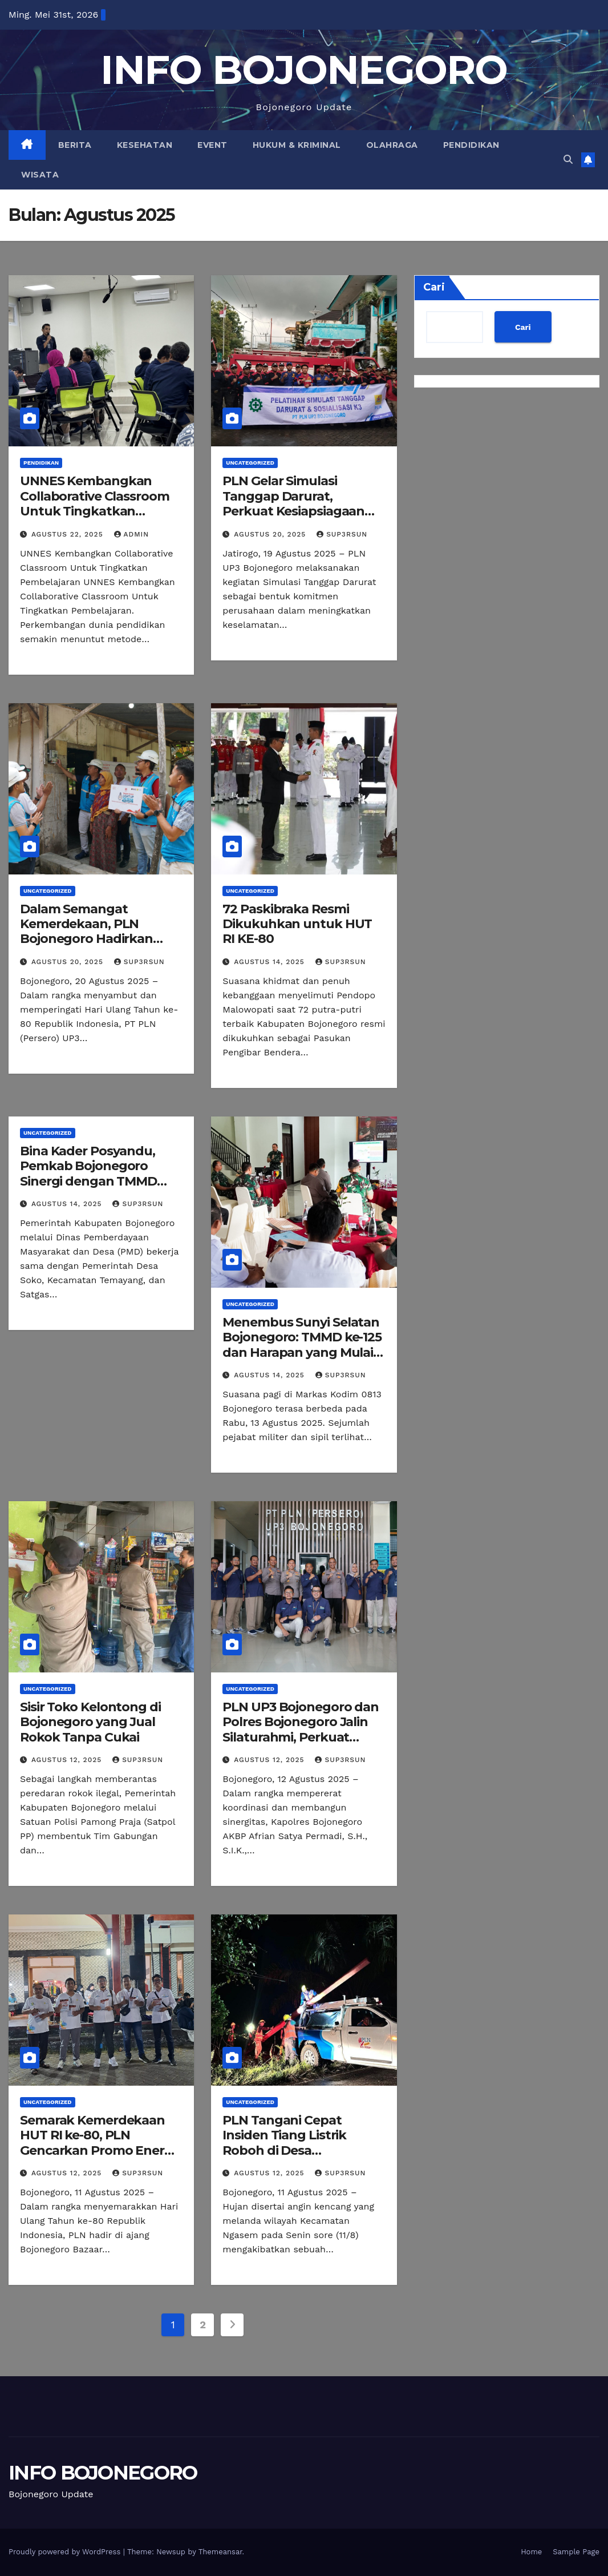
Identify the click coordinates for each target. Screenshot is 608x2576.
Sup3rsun (342, 534)
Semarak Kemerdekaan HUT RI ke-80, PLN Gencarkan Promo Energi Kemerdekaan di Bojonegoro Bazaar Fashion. (98, 2158)
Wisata (40, 175)
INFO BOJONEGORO (304, 69)
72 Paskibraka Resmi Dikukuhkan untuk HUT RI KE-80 (297, 924)
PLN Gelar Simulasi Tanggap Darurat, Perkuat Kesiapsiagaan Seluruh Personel (293, 503)
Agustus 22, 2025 (68, 534)
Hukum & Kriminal (297, 145)
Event (212, 145)
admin (131, 534)
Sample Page (576, 2551)
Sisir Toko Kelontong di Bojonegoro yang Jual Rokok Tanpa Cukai (90, 1722)
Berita (75, 145)
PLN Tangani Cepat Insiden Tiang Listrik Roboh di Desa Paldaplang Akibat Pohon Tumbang (302, 2150)
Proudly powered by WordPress (66, 2551)
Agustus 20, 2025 (271, 534)
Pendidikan (471, 145)
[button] (568, 159)
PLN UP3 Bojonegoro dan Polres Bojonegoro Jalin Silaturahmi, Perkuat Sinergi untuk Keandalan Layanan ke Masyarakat (300, 1737)
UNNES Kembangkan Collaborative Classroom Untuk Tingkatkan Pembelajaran (94, 503)
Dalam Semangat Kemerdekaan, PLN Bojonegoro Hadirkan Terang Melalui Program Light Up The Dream (94, 939)
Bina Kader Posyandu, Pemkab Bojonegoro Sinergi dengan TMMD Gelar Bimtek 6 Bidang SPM (89, 1181)
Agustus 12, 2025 (67, 1760)
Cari (434, 287)
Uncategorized (250, 462)
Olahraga (392, 145)
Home (531, 2551)
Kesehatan (145, 145)
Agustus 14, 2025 (270, 962)
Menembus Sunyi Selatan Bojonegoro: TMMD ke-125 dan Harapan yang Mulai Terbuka (302, 1345)
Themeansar (220, 2551)
